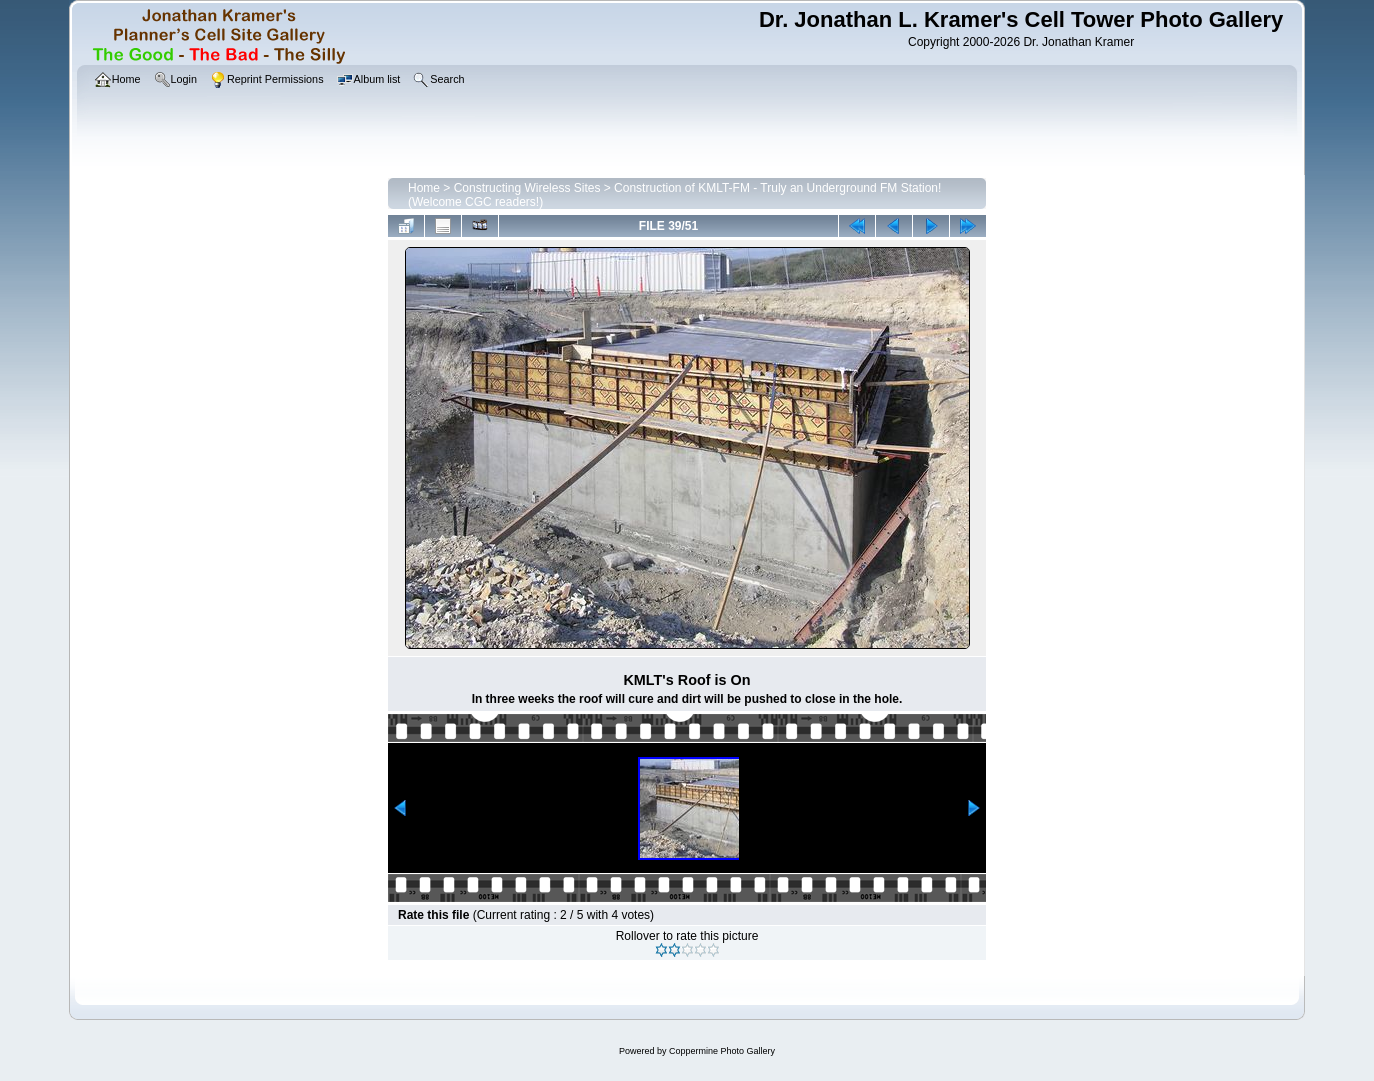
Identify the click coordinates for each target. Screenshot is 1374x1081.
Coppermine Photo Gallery (722, 1051)
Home (424, 188)
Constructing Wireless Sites (527, 188)
